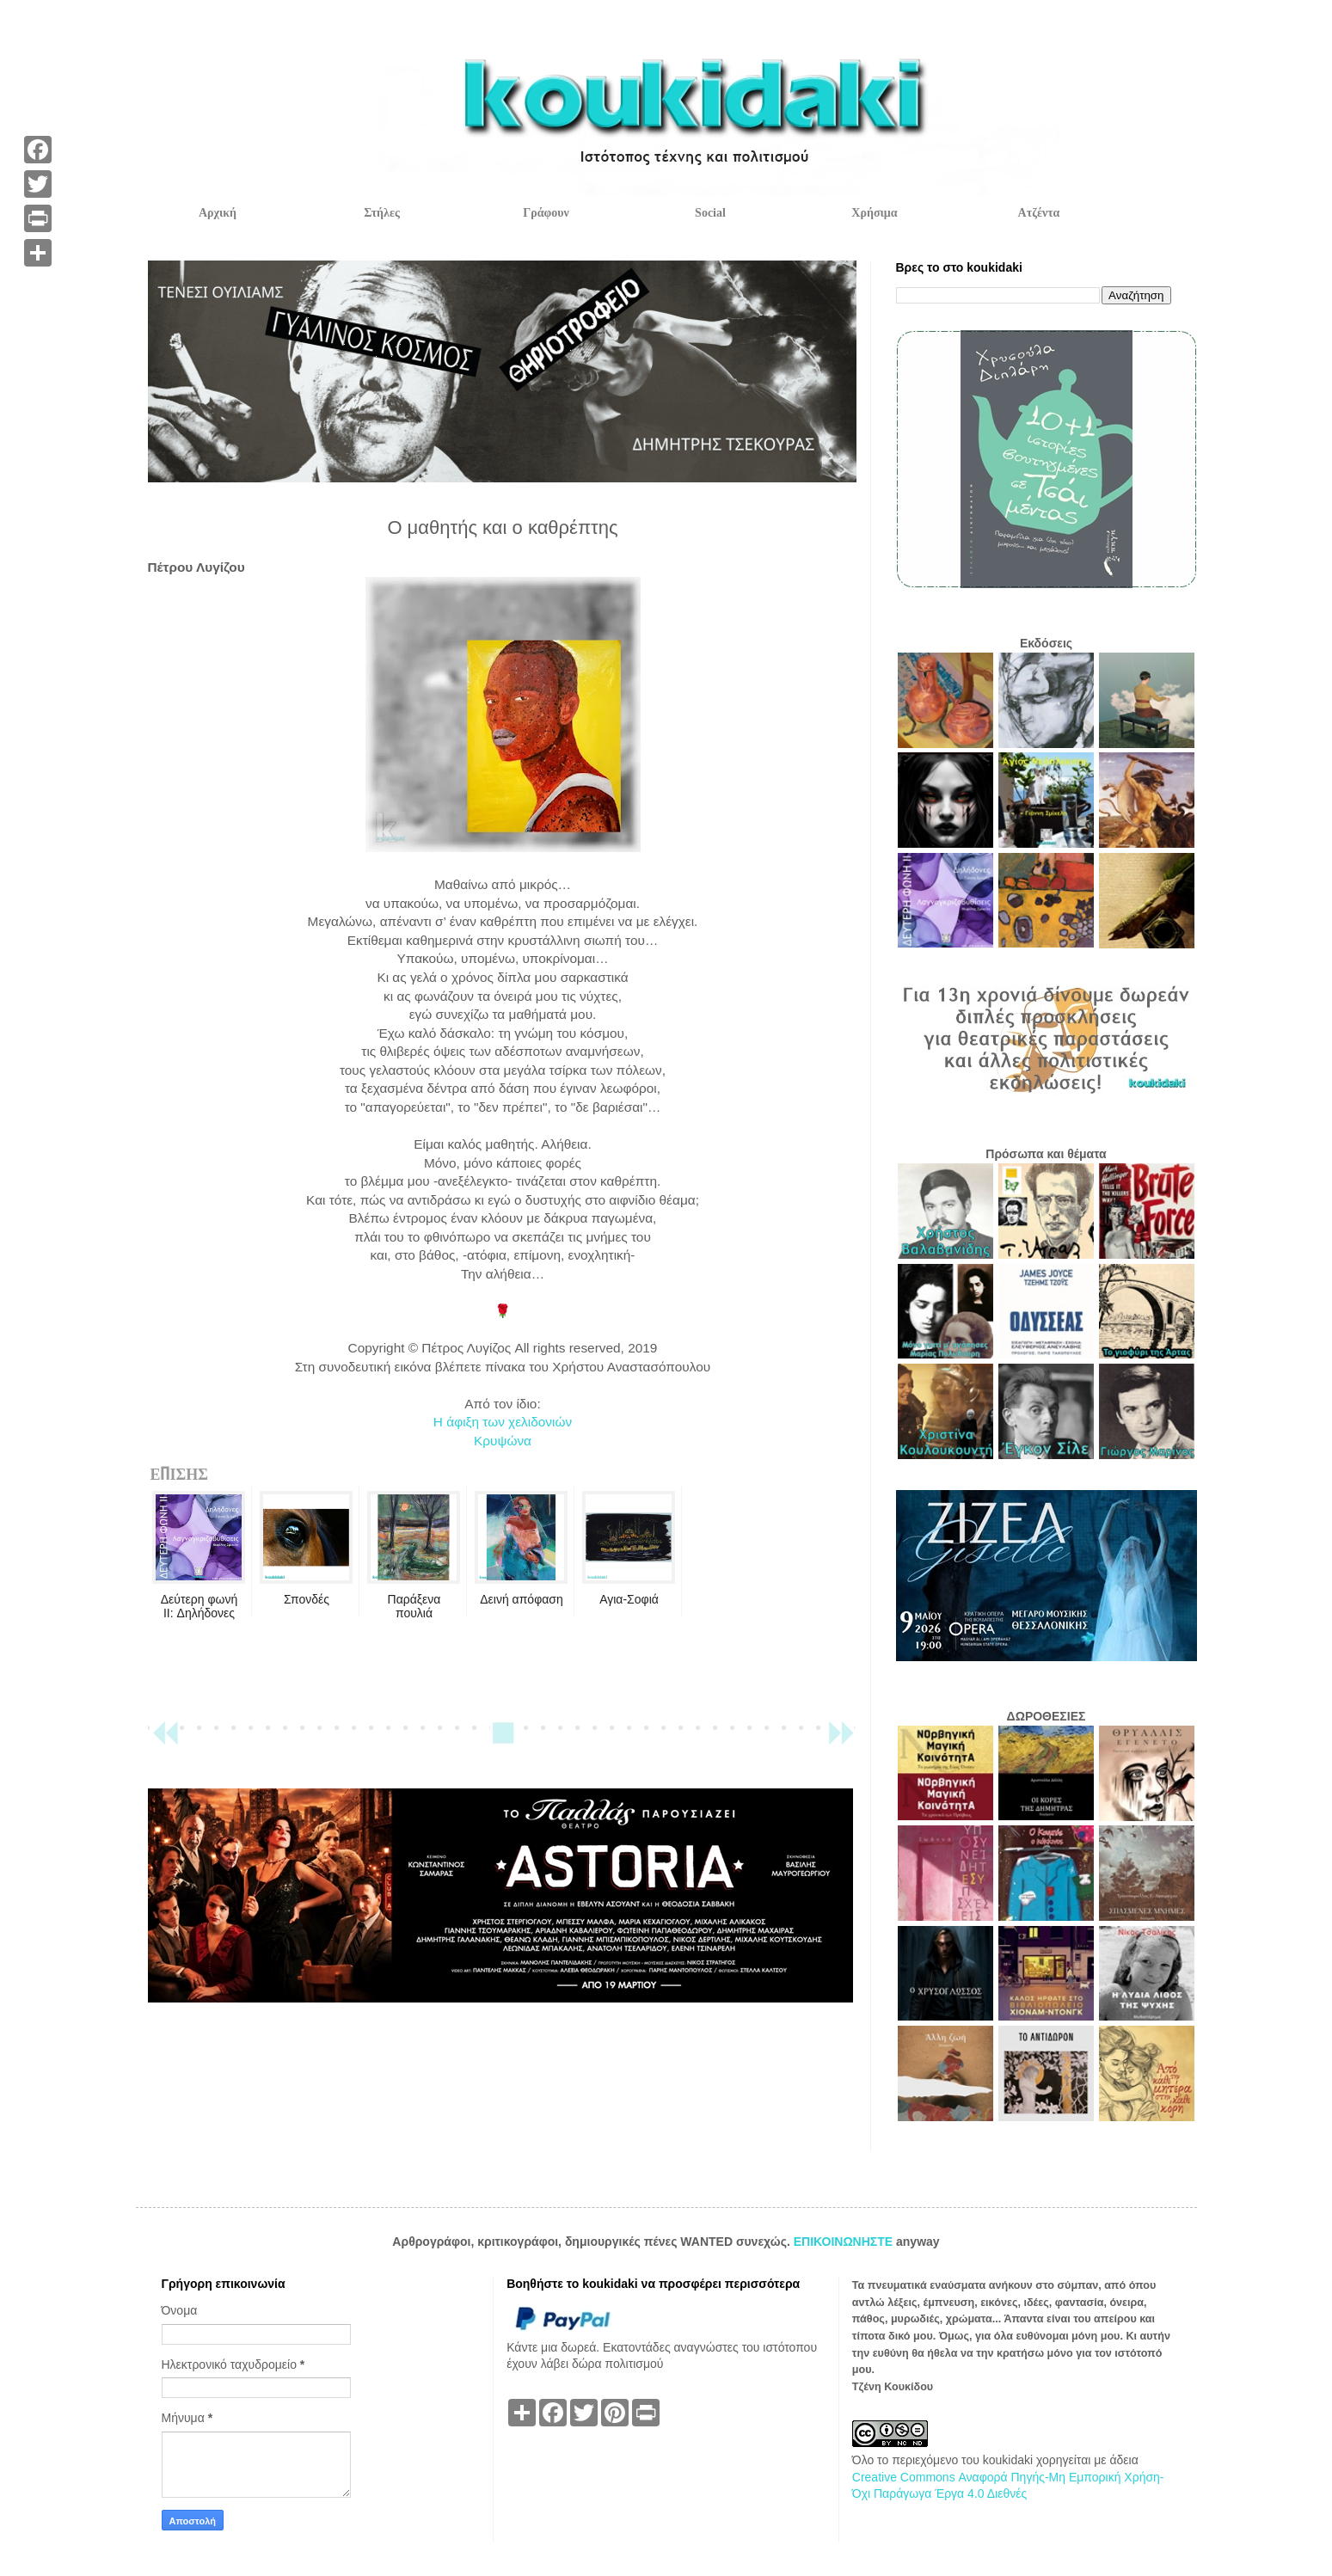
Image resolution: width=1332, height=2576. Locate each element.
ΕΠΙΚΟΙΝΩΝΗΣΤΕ (845, 2241)
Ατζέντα (1039, 212)
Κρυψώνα (502, 1440)
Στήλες (382, 212)
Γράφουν (545, 212)
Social (710, 212)
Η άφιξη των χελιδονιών (502, 1421)
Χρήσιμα (874, 212)
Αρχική (217, 212)
